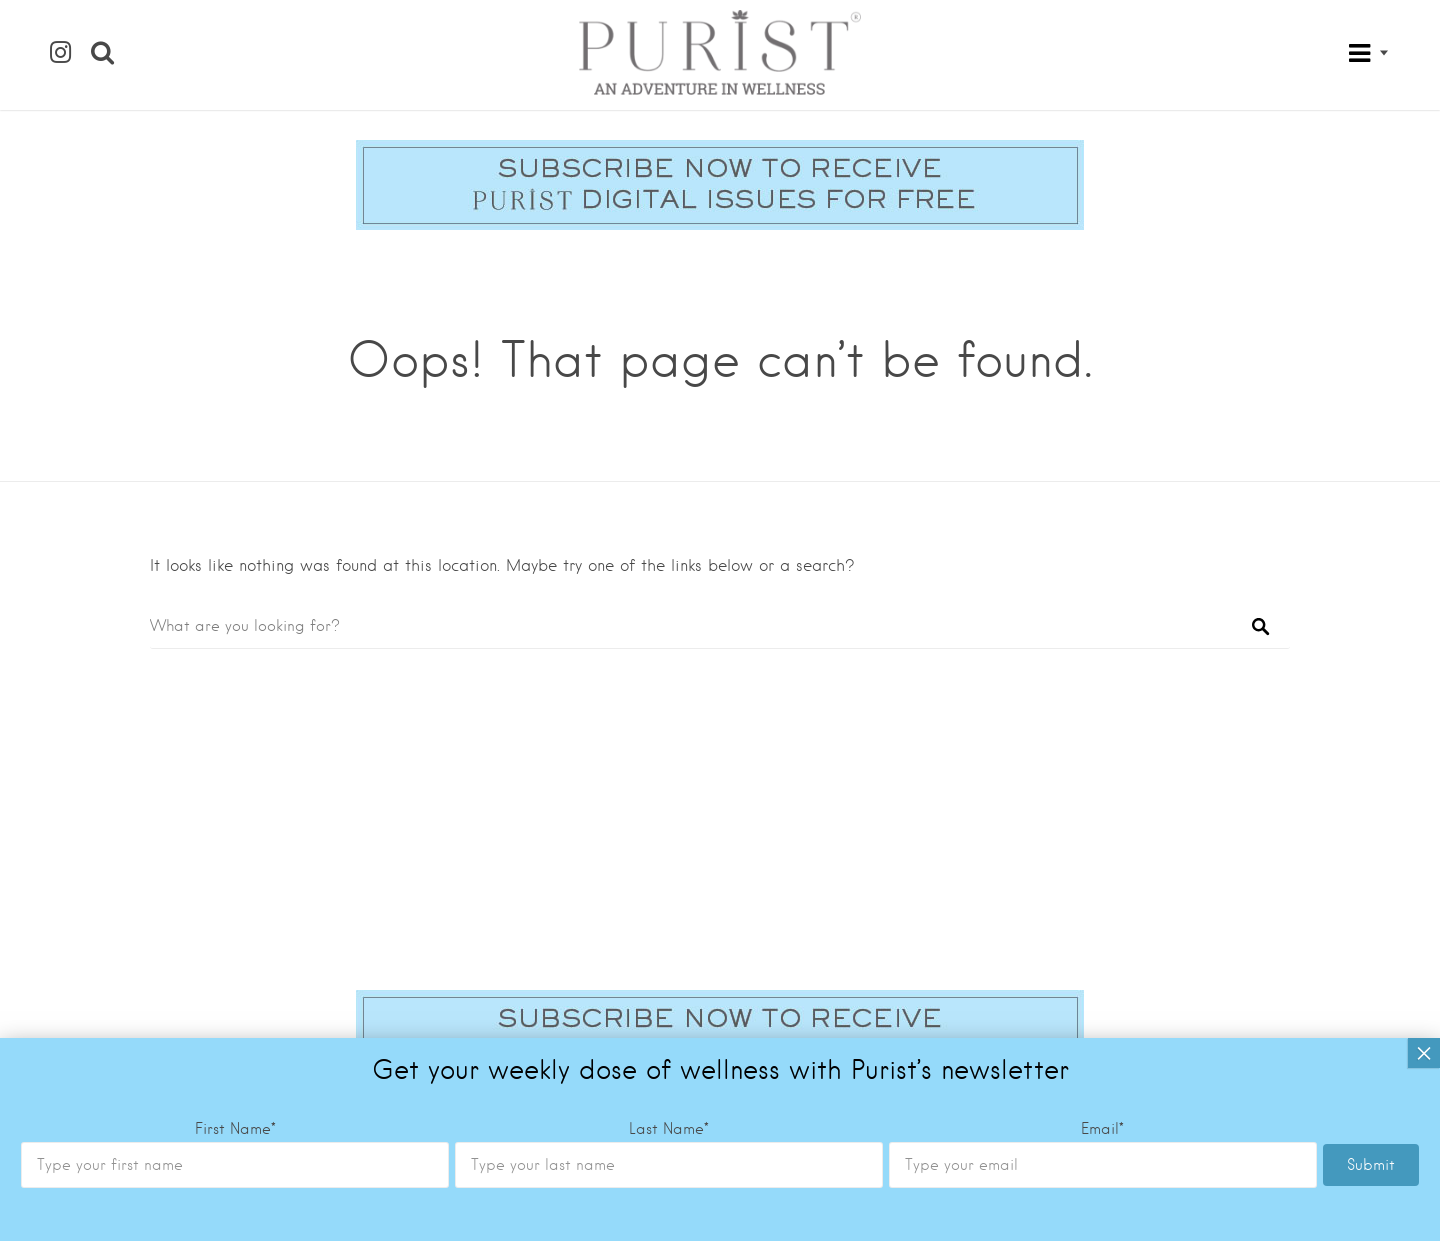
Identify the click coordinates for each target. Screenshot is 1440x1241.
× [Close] (1424, 1053)
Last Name (669, 1129)
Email (1102, 1129)
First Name (235, 1129)
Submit (1371, 1165)
